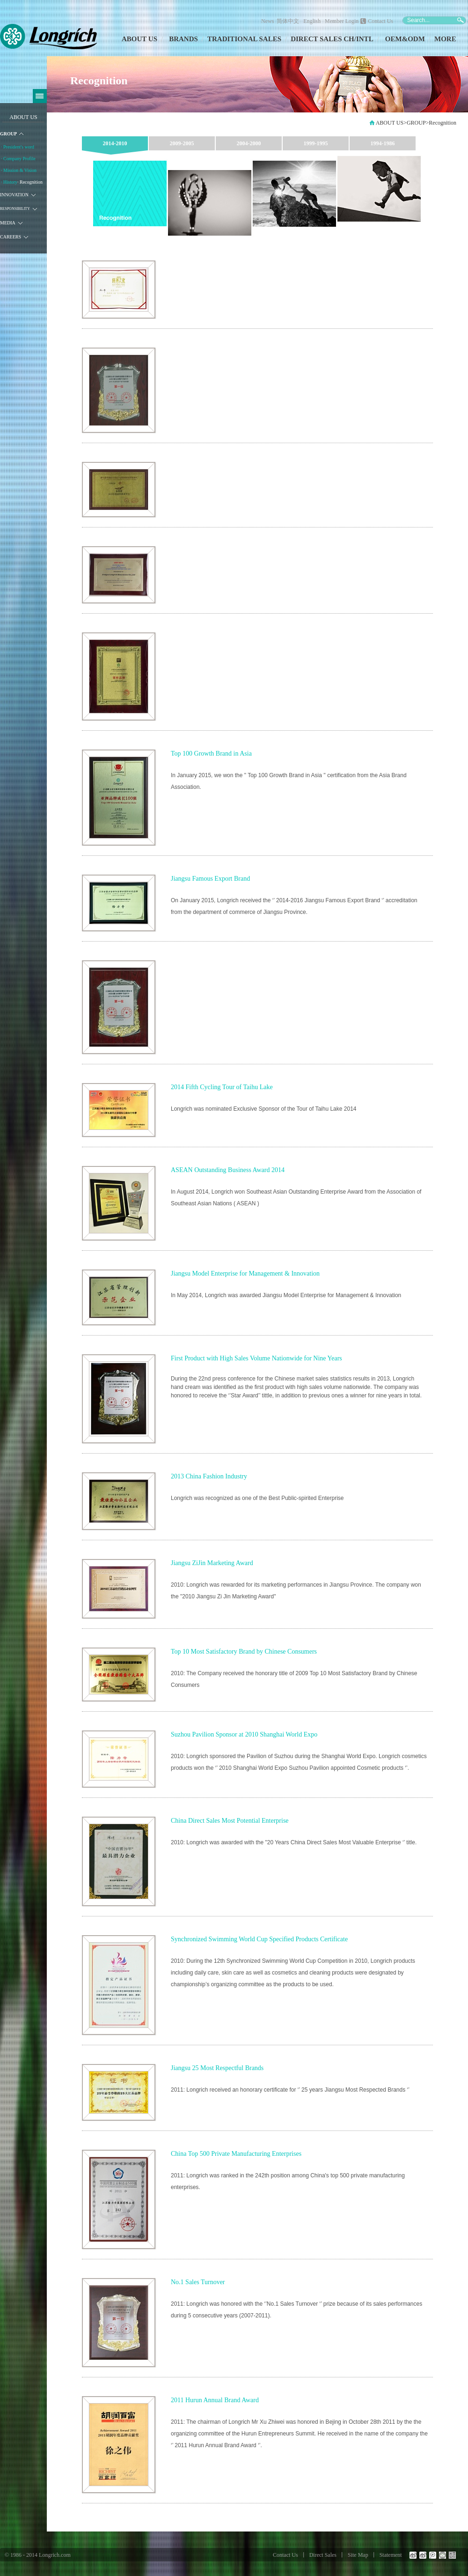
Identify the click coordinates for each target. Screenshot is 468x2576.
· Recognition (30, 182)
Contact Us (380, 21)
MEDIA (7, 222)
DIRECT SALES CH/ (323, 39)
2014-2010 (115, 143)
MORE (445, 39)
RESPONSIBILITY (15, 209)
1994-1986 (383, 143)
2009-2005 (182, 143)
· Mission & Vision (19, 170)
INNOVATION (14, 194)
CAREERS (10, 236)
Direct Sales (322, 2555)
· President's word (17, 146)
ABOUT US (139, 39)
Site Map (358, 2555)
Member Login (341, 21)
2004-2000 (249, 143)
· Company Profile (18, 158)
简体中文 (289, 21)
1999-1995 (316, 143)
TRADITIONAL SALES (244, 39)
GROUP (8, 133)
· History (9, 182)
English (312, 21)
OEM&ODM (405, 39)
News (267, 21)
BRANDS (183, 39)
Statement (391, 2555)
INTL (364, 39)
